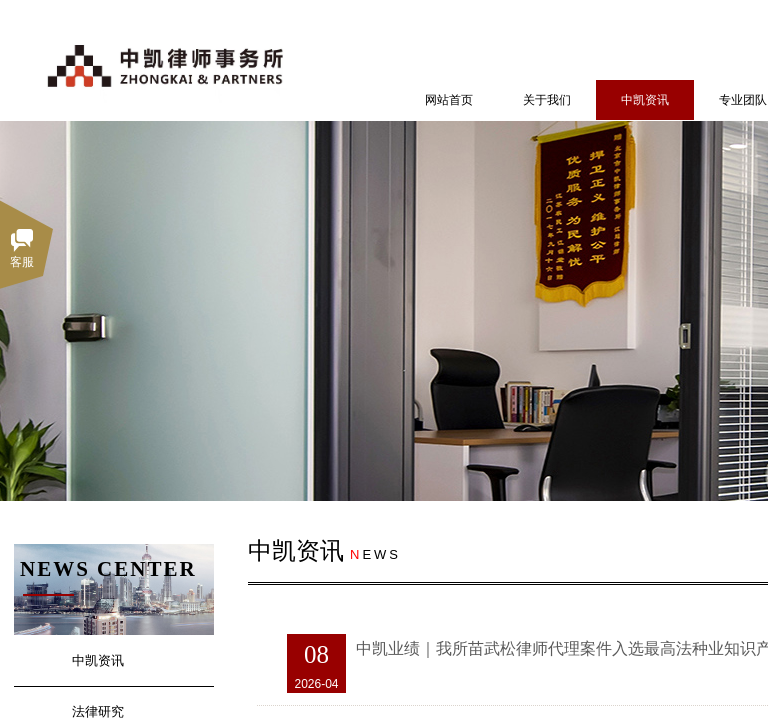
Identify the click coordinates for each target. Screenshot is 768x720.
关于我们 (547, 100)
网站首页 (449, 100)
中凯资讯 (645, 100)
